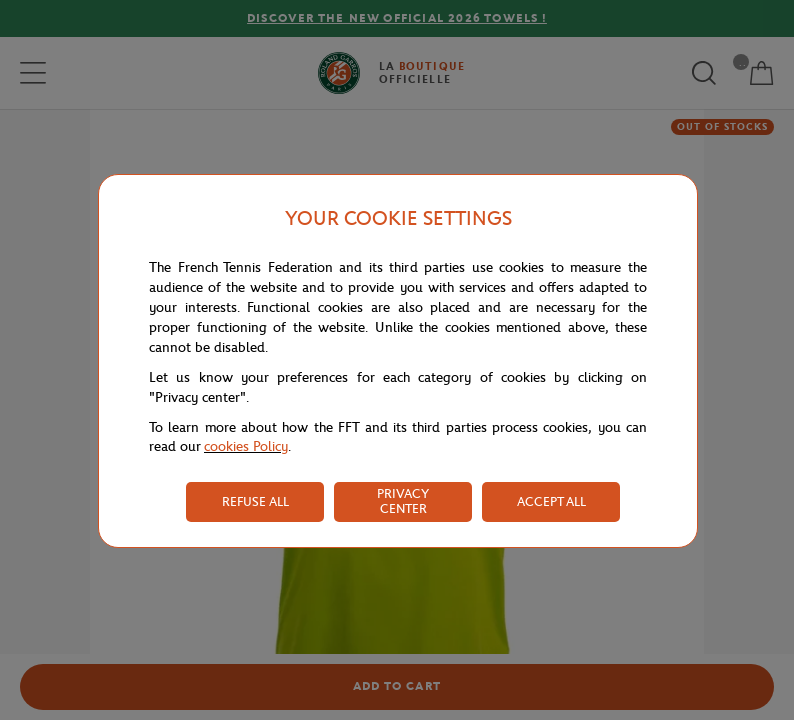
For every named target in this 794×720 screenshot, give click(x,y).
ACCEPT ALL (551, 501)
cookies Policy (246, 446)
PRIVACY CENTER (403, 501)
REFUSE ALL (255, 501)
